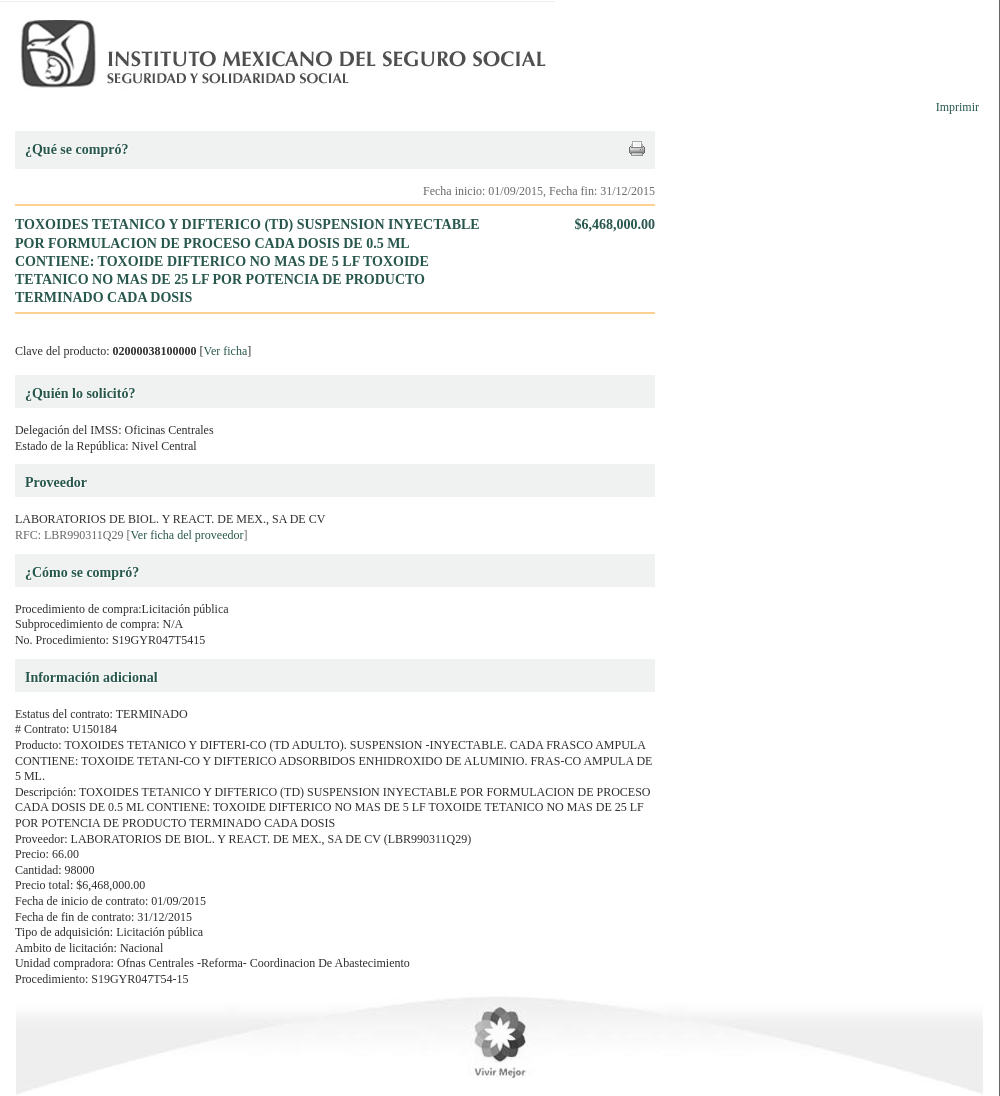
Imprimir (957, 107)
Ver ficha (226, 351)
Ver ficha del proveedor (187, 535)
